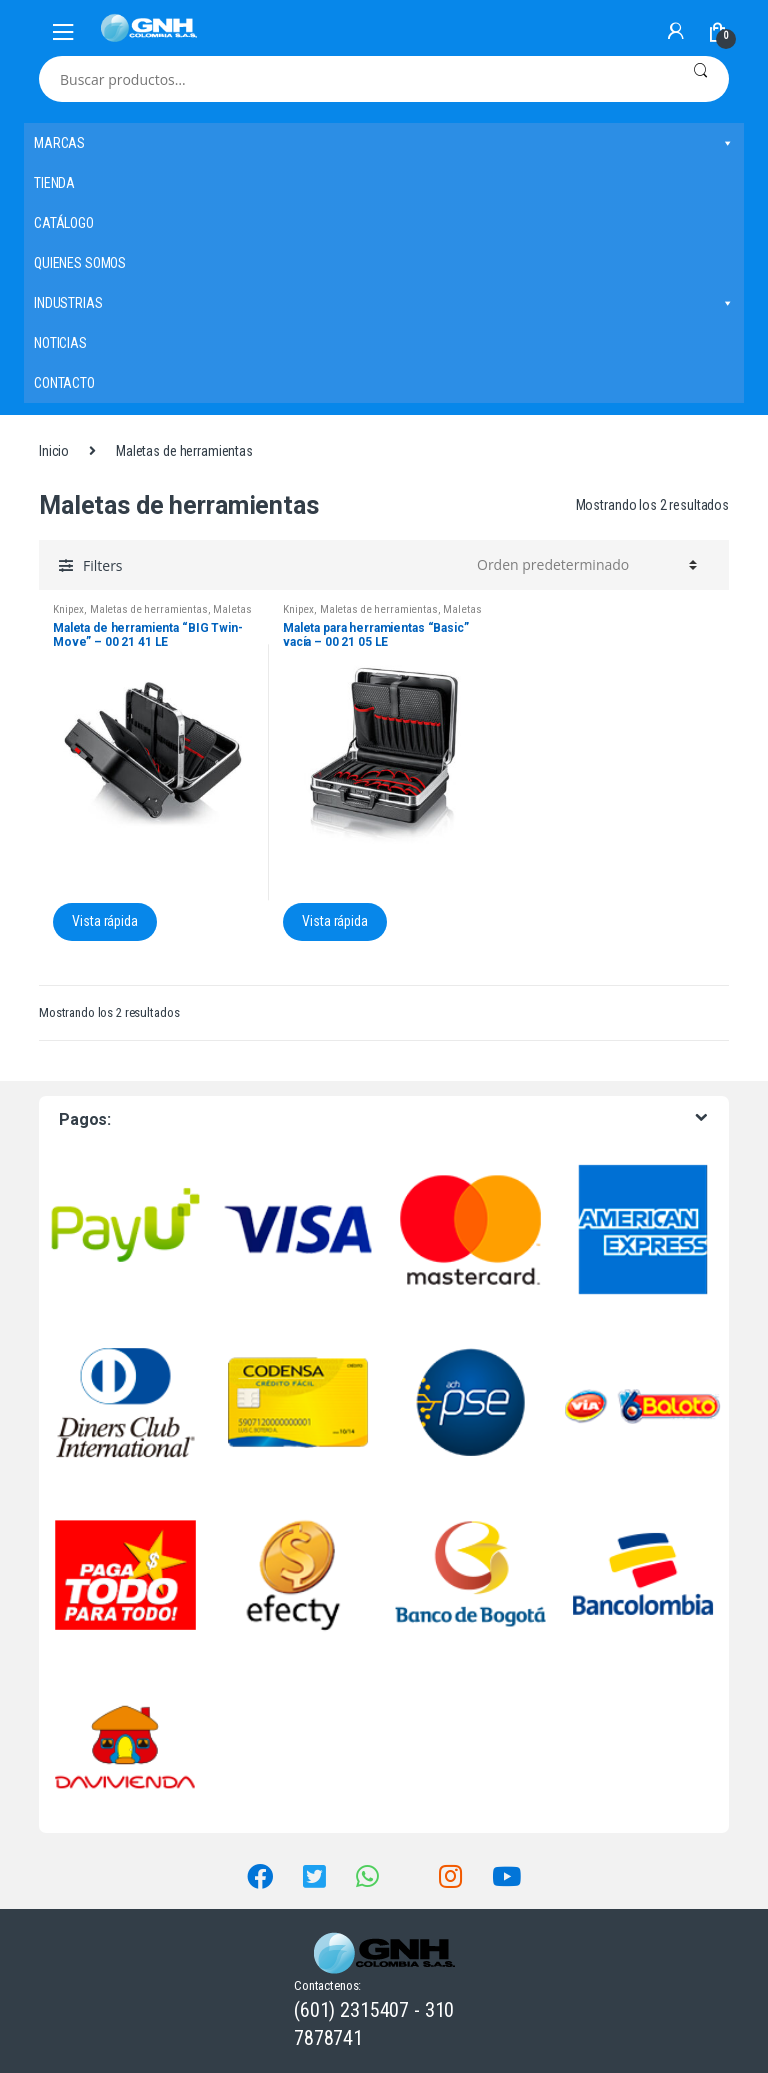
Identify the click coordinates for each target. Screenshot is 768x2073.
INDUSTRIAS (384, 303)
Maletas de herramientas (149, 609)
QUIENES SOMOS (80, 263)
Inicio (54, 451)
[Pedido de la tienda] (584, 565)
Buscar (700, 79)
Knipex (68, 609)
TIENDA (54, 183)
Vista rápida (104, 921)
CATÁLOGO (64, 223)
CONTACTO (64, 383)
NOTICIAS (60, 343)
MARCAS (384, 143)
